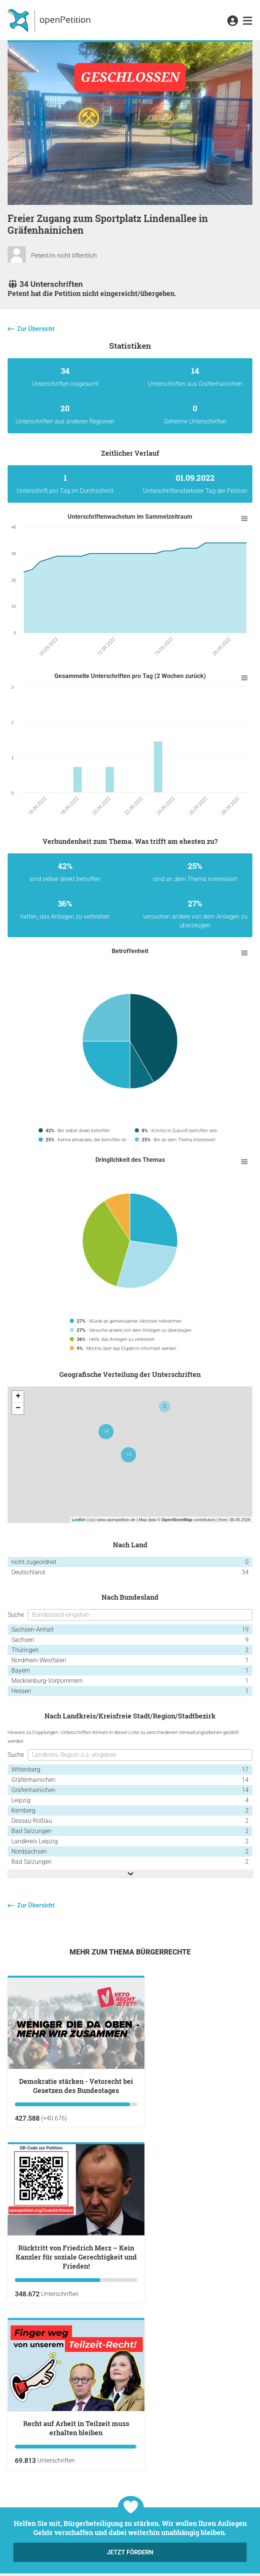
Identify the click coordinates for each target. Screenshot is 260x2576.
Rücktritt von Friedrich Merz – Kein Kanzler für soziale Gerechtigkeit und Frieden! (76, 2257)
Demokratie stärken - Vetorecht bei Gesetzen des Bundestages (76, 2086)
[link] (247, 21)
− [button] (18, 1408)
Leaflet (78, 1519)
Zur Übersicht (35, 328)
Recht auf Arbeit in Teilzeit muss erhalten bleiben (76, 2428)
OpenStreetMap (177, 1519)
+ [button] (18, 1396)
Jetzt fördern (130, 2552)
